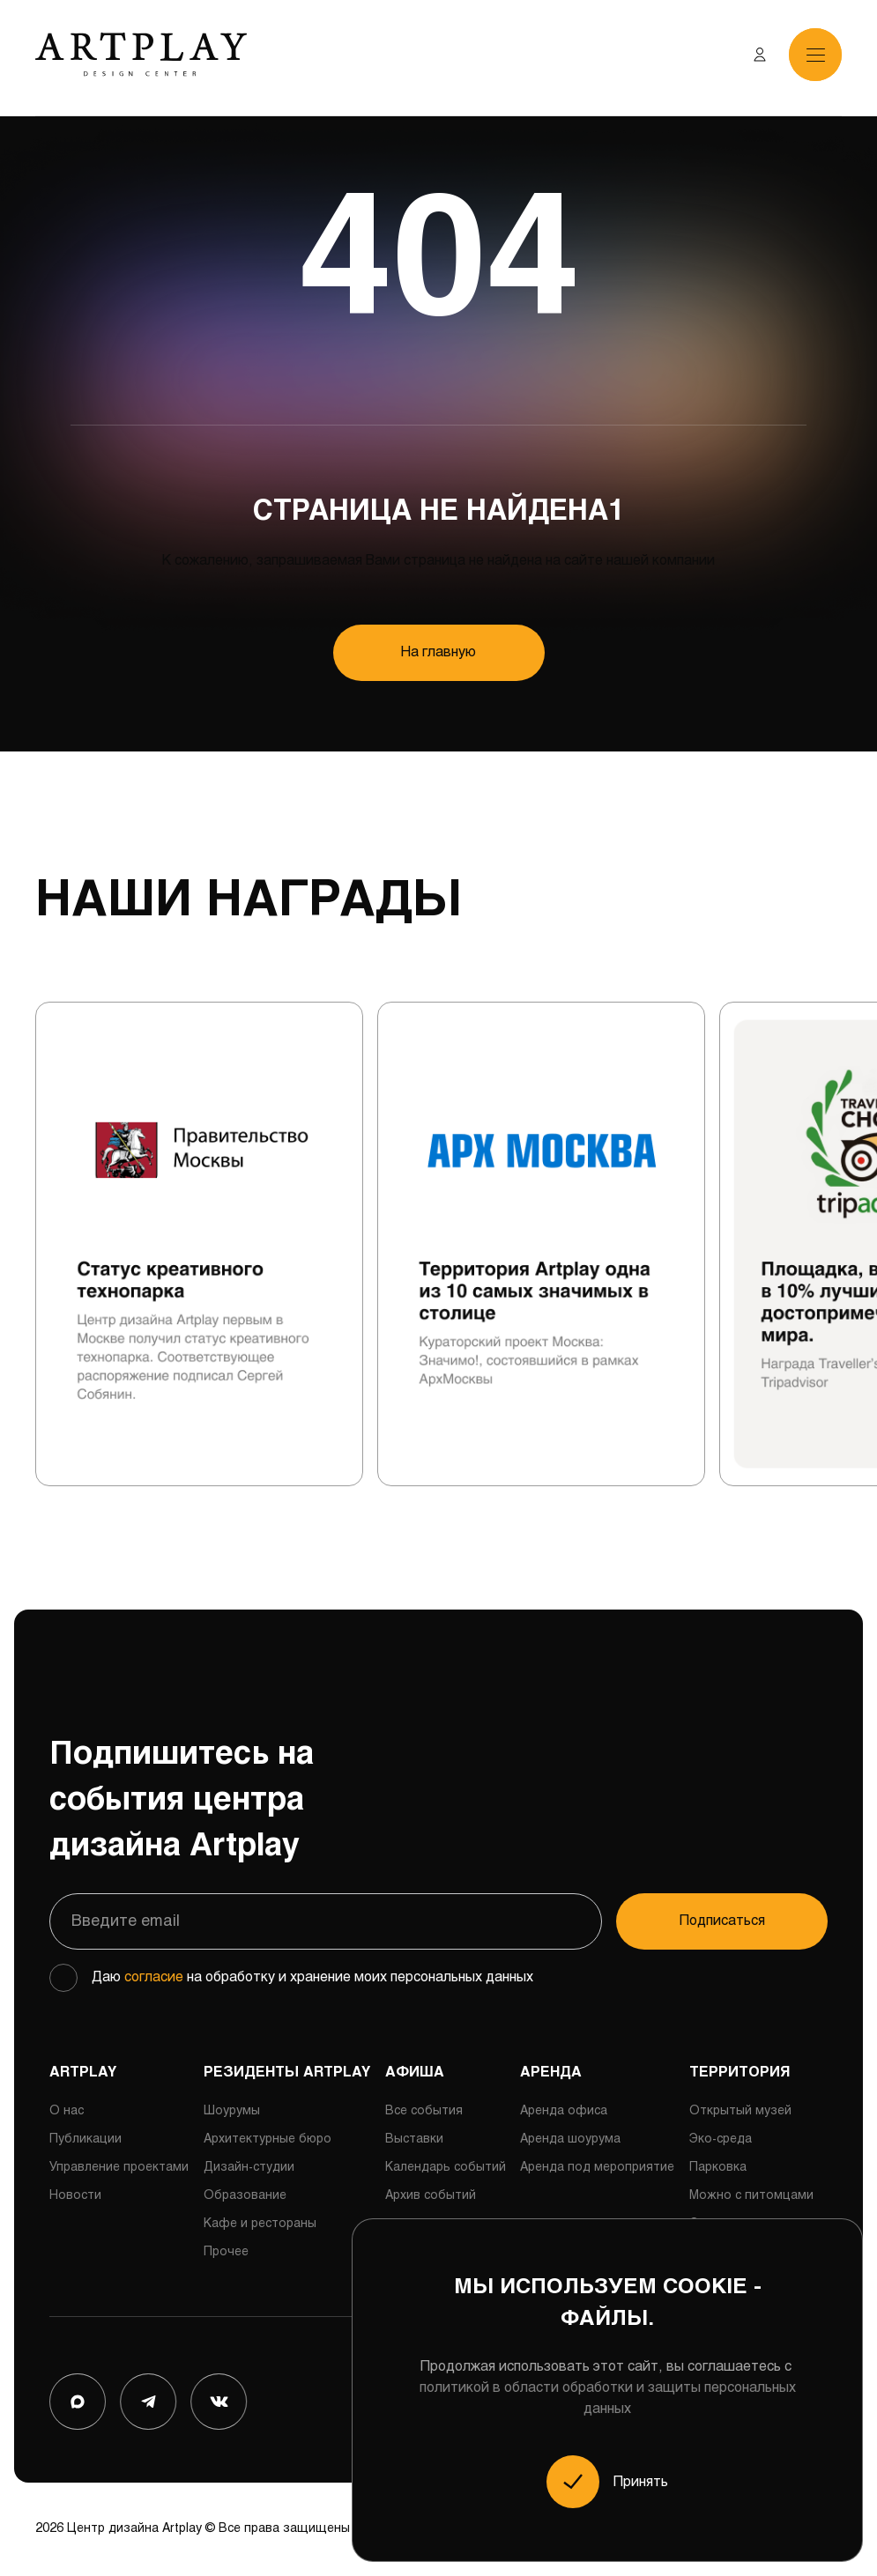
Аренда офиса (563, 2111)
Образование (245, 2196)
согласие (153, 1977)
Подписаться (722, 1921)
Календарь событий (445, 2167)
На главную (438, 652)
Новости (75, 2196)
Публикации (85, 2139)
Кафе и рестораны (260, 2224)
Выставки (414, 2139)
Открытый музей (740, 2111)
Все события (424, 2111)
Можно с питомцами (751, 2196)
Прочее (226, 2252)
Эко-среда (720, 2139)
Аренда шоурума (570, 2139)
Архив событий (430, 2196)
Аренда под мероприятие (597, 2167)
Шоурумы (232, 2111)
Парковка (718, 2167)
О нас (66, 2111)
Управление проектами (119, 2167)
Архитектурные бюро (267, 2139)
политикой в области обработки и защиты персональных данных (608, 2398)
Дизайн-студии (249, 2167)
